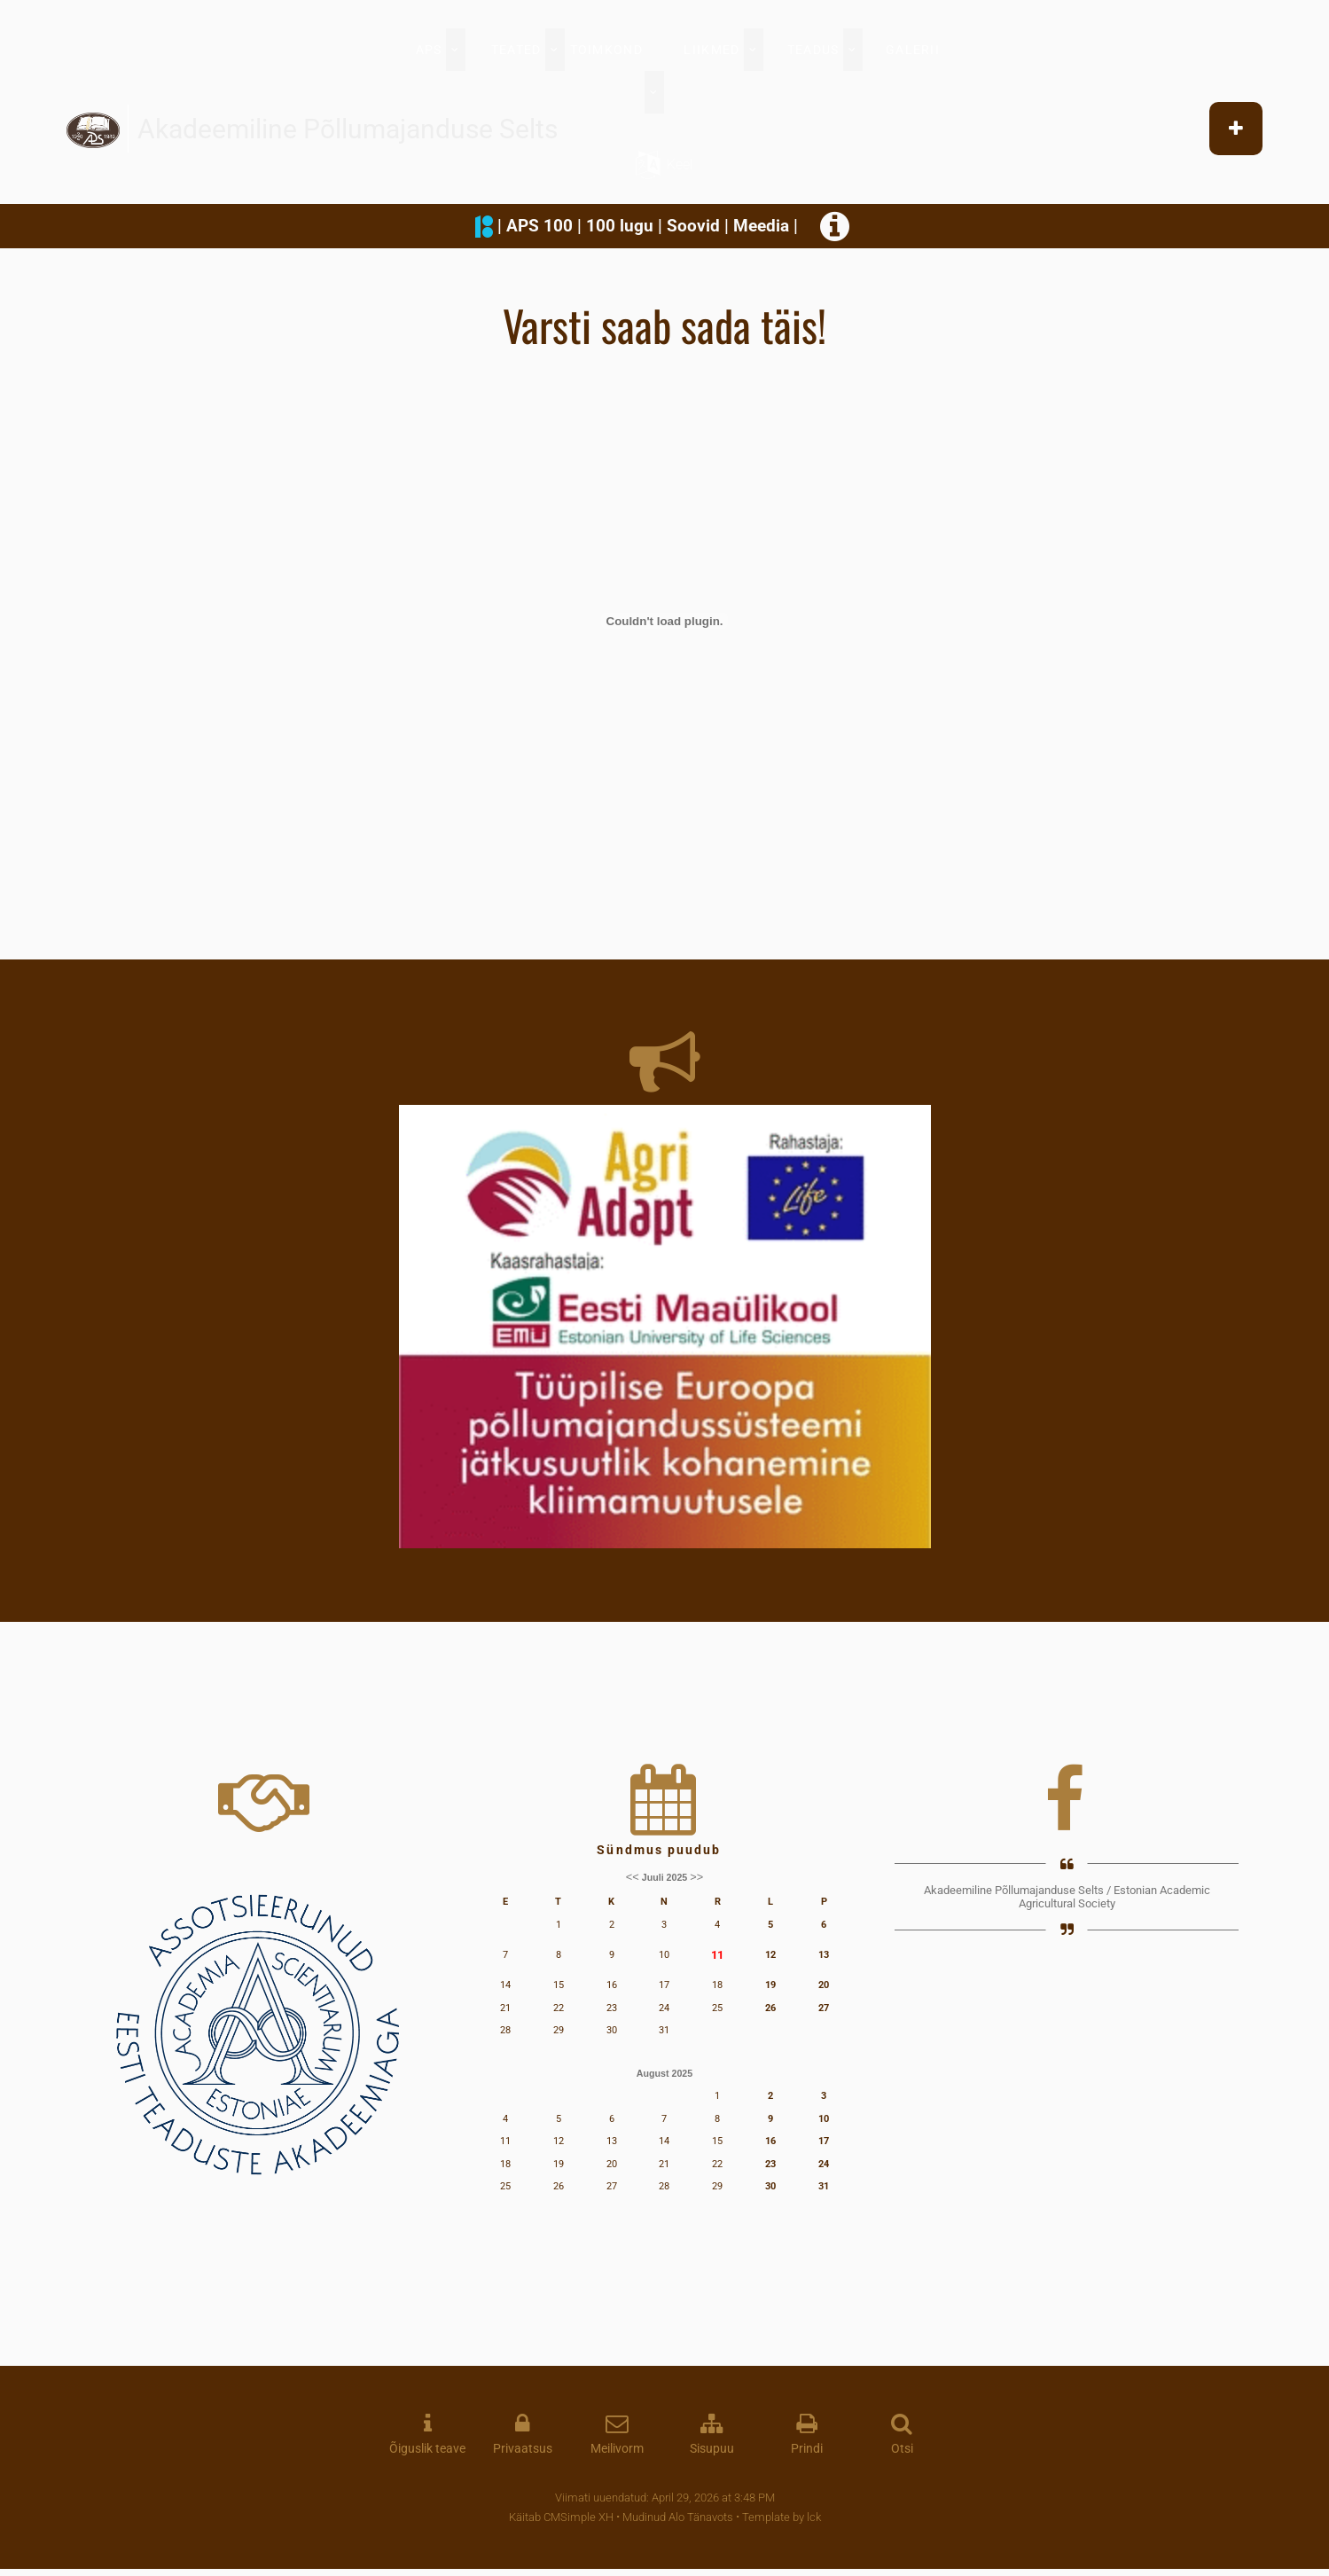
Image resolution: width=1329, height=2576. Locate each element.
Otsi (902, 2448)
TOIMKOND (606, 50)
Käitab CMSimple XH (561, 2517)
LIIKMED (711, 50)
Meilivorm (617, 2448)
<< (632, 1876)
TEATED (516, 50)
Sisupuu (712, 2448)
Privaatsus (522, 2448)
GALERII (913, 50)
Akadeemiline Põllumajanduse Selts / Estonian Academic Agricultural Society (1067, 1896)
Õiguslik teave (427, 2448)
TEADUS (813, 50)
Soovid (693, 225)
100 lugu (619, 225)
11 (717, 1954)
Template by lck (781, 2517)
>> (696, 1876)
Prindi (807, 2448)
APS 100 (539, 225)
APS (429, 50)
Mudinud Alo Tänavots (677, 2517)
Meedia (761, 225)
